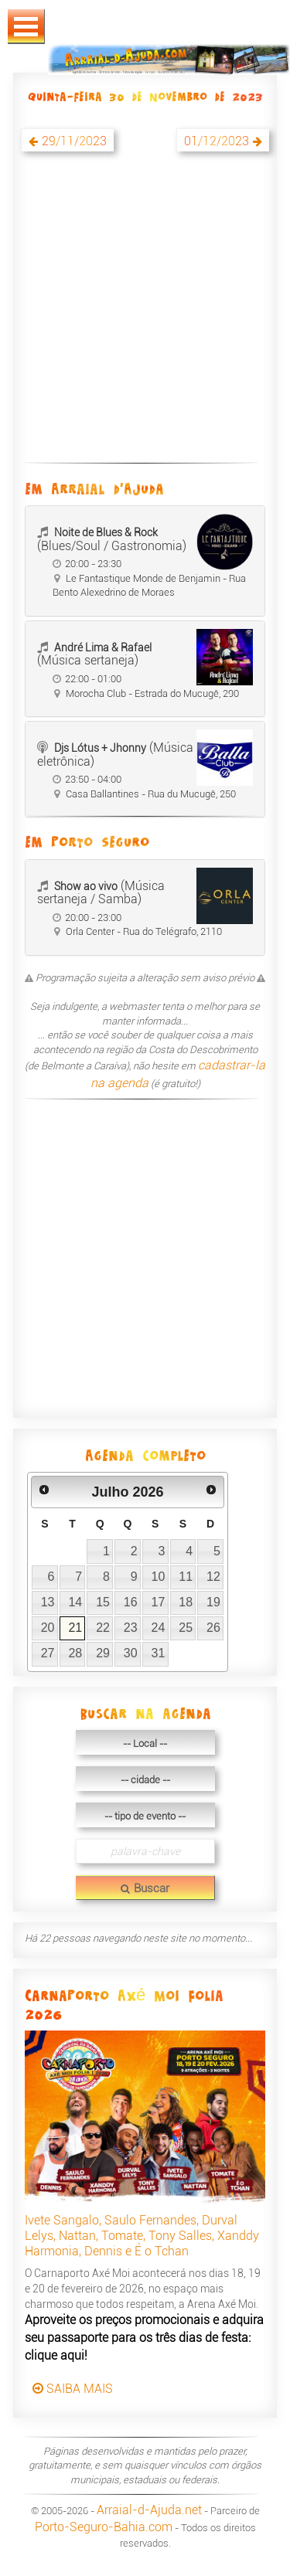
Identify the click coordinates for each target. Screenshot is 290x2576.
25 (186, 1627)
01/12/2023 (216, 141)
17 (158, 1602)
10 (158, 1576)
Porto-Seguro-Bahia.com (103, 2527)
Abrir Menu (26, 26)
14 (75, 1602)
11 (186, 1576)
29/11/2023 (74, 141)
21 (75, 1627)
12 (213, 1576)
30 (131, 1653)
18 (186, 1602)
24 (158, 1627)
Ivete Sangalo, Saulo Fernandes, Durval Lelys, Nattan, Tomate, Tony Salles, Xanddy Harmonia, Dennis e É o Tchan (142, 2235)
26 (213, 1627)
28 (75, 1653)
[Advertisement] (145, 315)
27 (48, 1653)
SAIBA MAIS (72, 2388)
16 (131, 1602)
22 (103, 1627)
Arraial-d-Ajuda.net (149, 2510)
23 (131, 1627)
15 (103, 1602)
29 (103, 1653)
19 (213, 1602)
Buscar (145, 1888)
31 (158, 1653)
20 (48, 1627)
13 (48, 1602)
